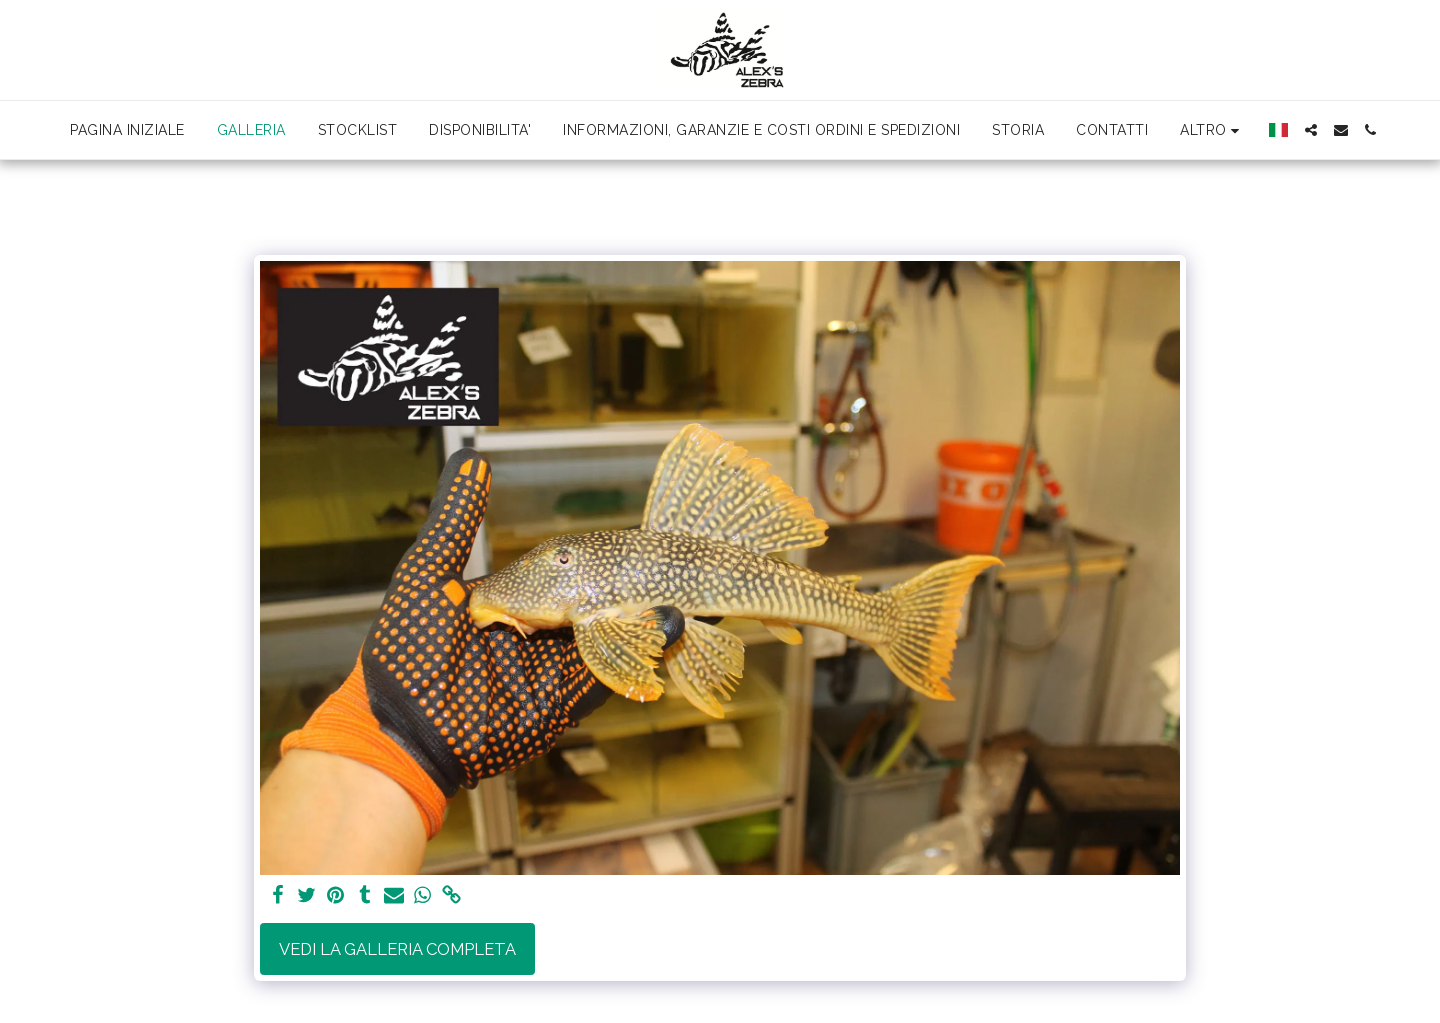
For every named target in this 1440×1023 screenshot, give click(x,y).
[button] (1311, 130)
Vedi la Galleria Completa (397, 949)
